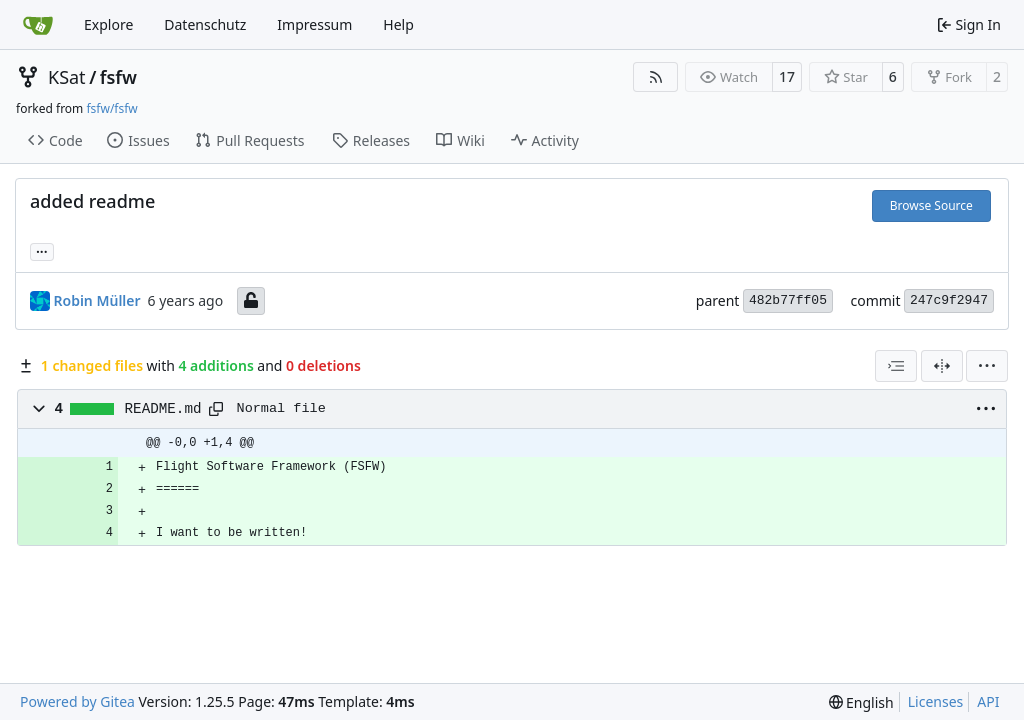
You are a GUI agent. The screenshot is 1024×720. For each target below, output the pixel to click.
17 (787, 76)
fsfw (118, 77)
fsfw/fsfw (111, 108)
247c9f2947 (949, 300)
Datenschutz (205, 24)
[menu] (987, 366)
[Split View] (942, 366)
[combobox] (896, 366)
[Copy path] (216, 409)
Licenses (936, 701)
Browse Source (931, 205)
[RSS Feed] (656, 77)
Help (398, 24)
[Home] (38, 25)
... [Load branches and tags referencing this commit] (42, 250)
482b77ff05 (788, 300)
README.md (163, 409)
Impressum (314, 24)
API (988, 701)
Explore (108, 24)
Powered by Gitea (77, 701)
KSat (67, 77)
